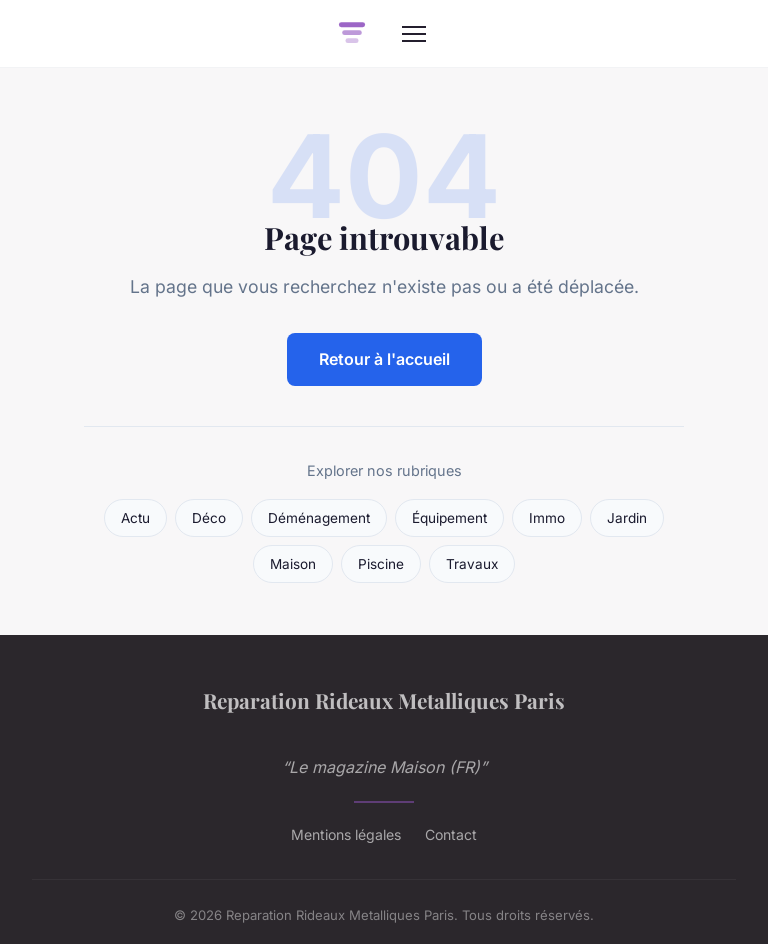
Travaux (472, 564)
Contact (451, 834)
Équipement (449, 518)
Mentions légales (346, 834)
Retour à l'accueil (384, 359)
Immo (547, 518)
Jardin (627, 518)
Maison (293, 564)
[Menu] (414, 34)
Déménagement (319, 518)
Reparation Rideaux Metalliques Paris (384, 700)
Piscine (381, 564)
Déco (209, 518)
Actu (135, 518)
